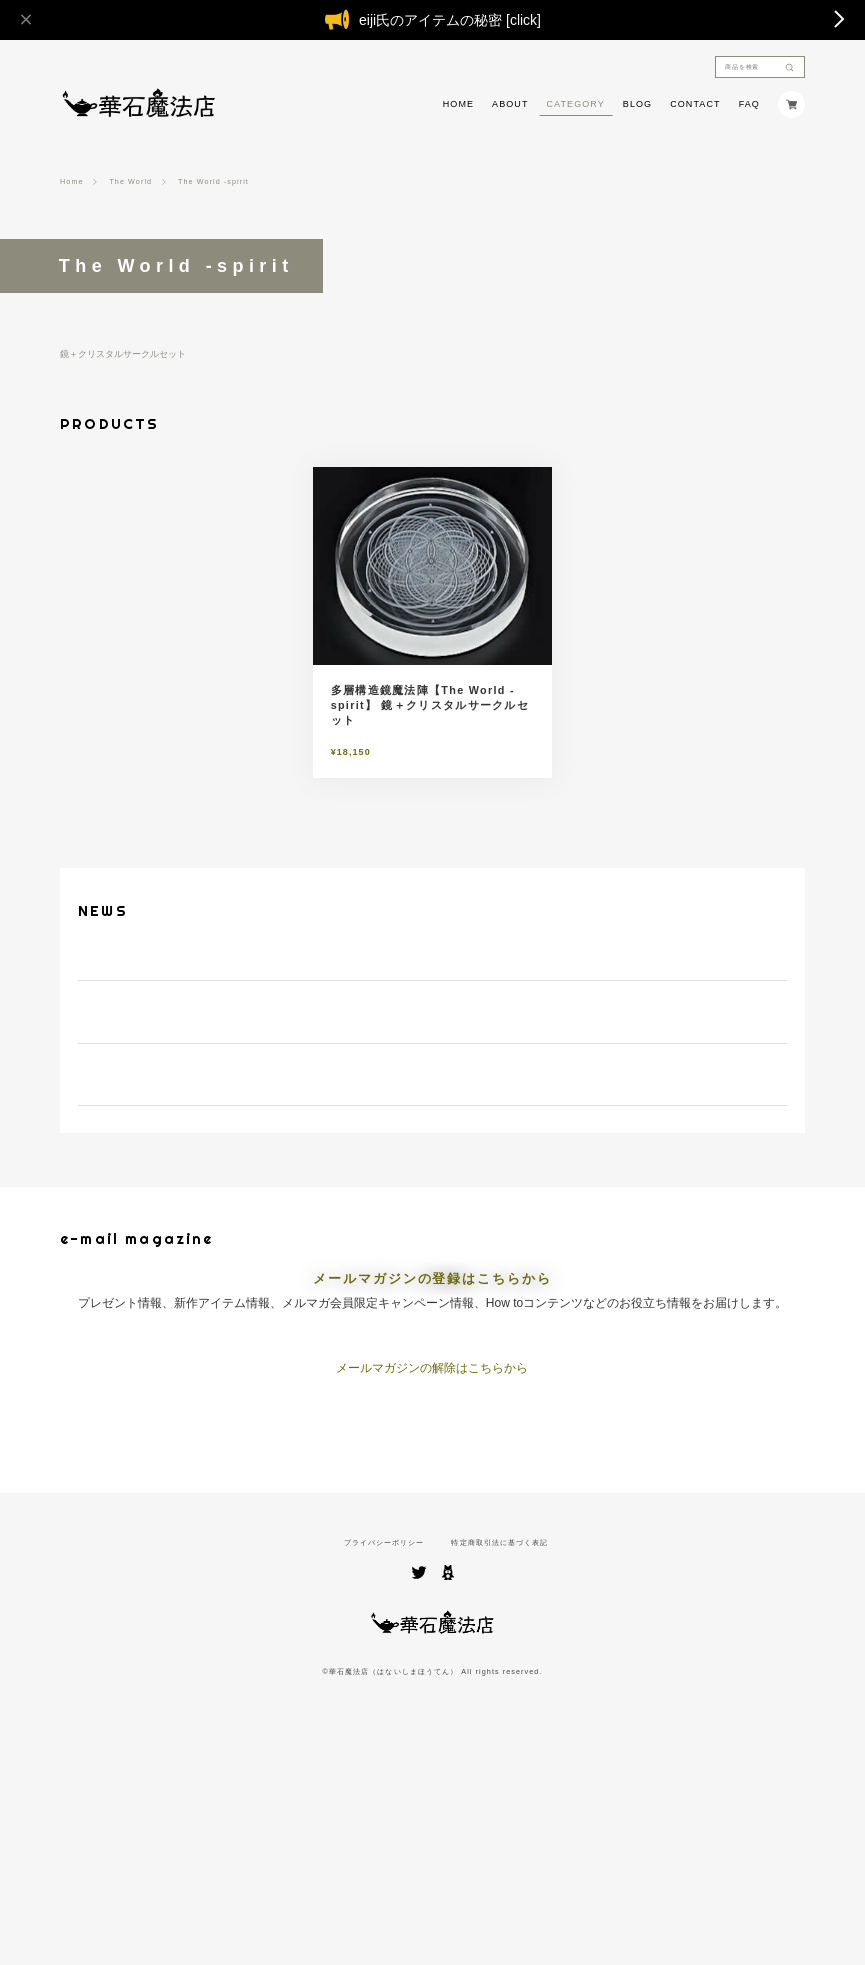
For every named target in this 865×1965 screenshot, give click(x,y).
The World (130, 181)
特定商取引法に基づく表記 (499, 1746)
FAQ (749, 104)
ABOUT (510, 104)
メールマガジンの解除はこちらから (432, 1572)
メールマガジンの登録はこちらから (432, 1483)
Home (72, 181)
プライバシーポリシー (384, 1746)
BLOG (637, 104)
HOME (458, 104)
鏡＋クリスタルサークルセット (123, 354)
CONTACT (695, 104)
